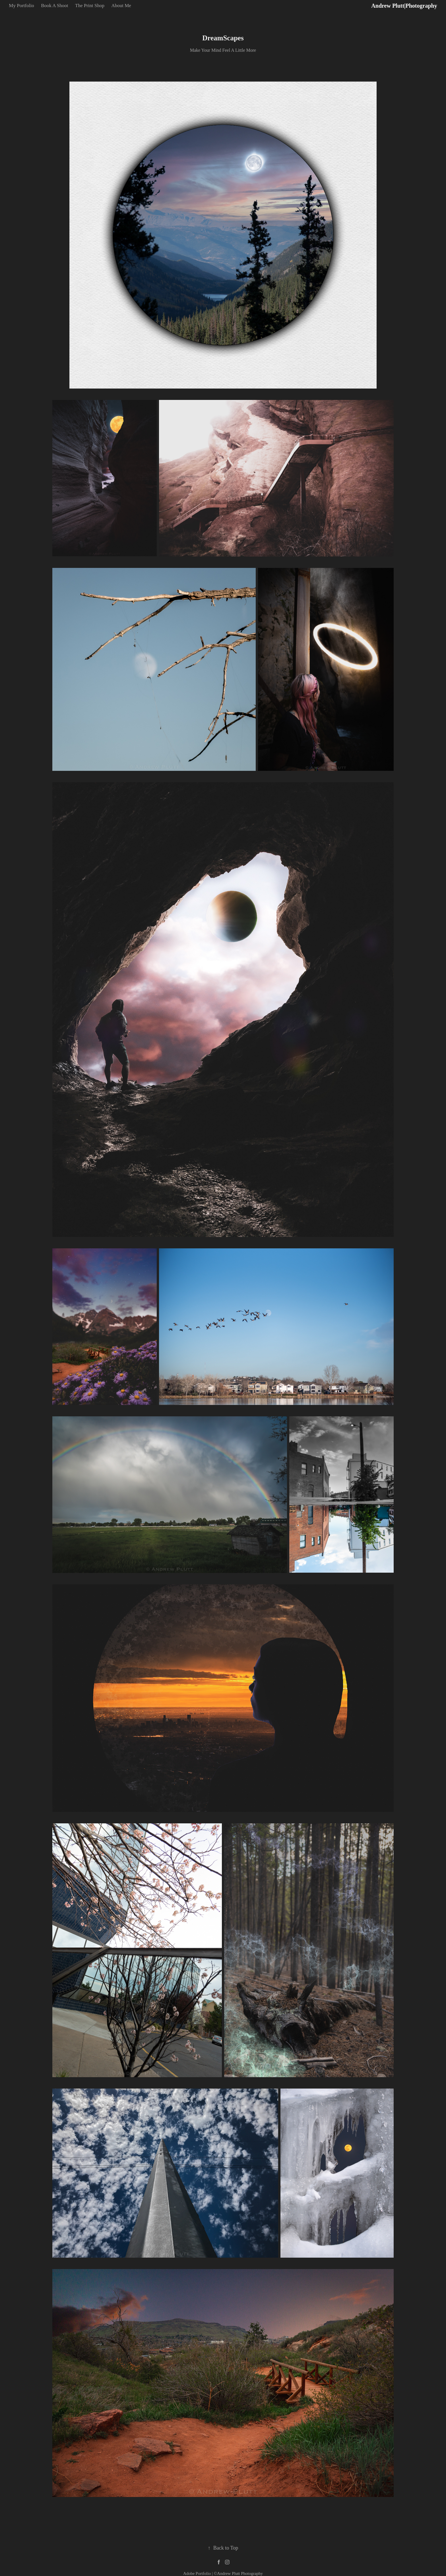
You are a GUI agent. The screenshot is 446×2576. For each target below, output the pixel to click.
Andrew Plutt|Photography (404, 6)
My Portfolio (21, 5)
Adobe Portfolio (197, 2573)
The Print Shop (89, 5)
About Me (121, 5)
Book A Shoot (54, 5)
